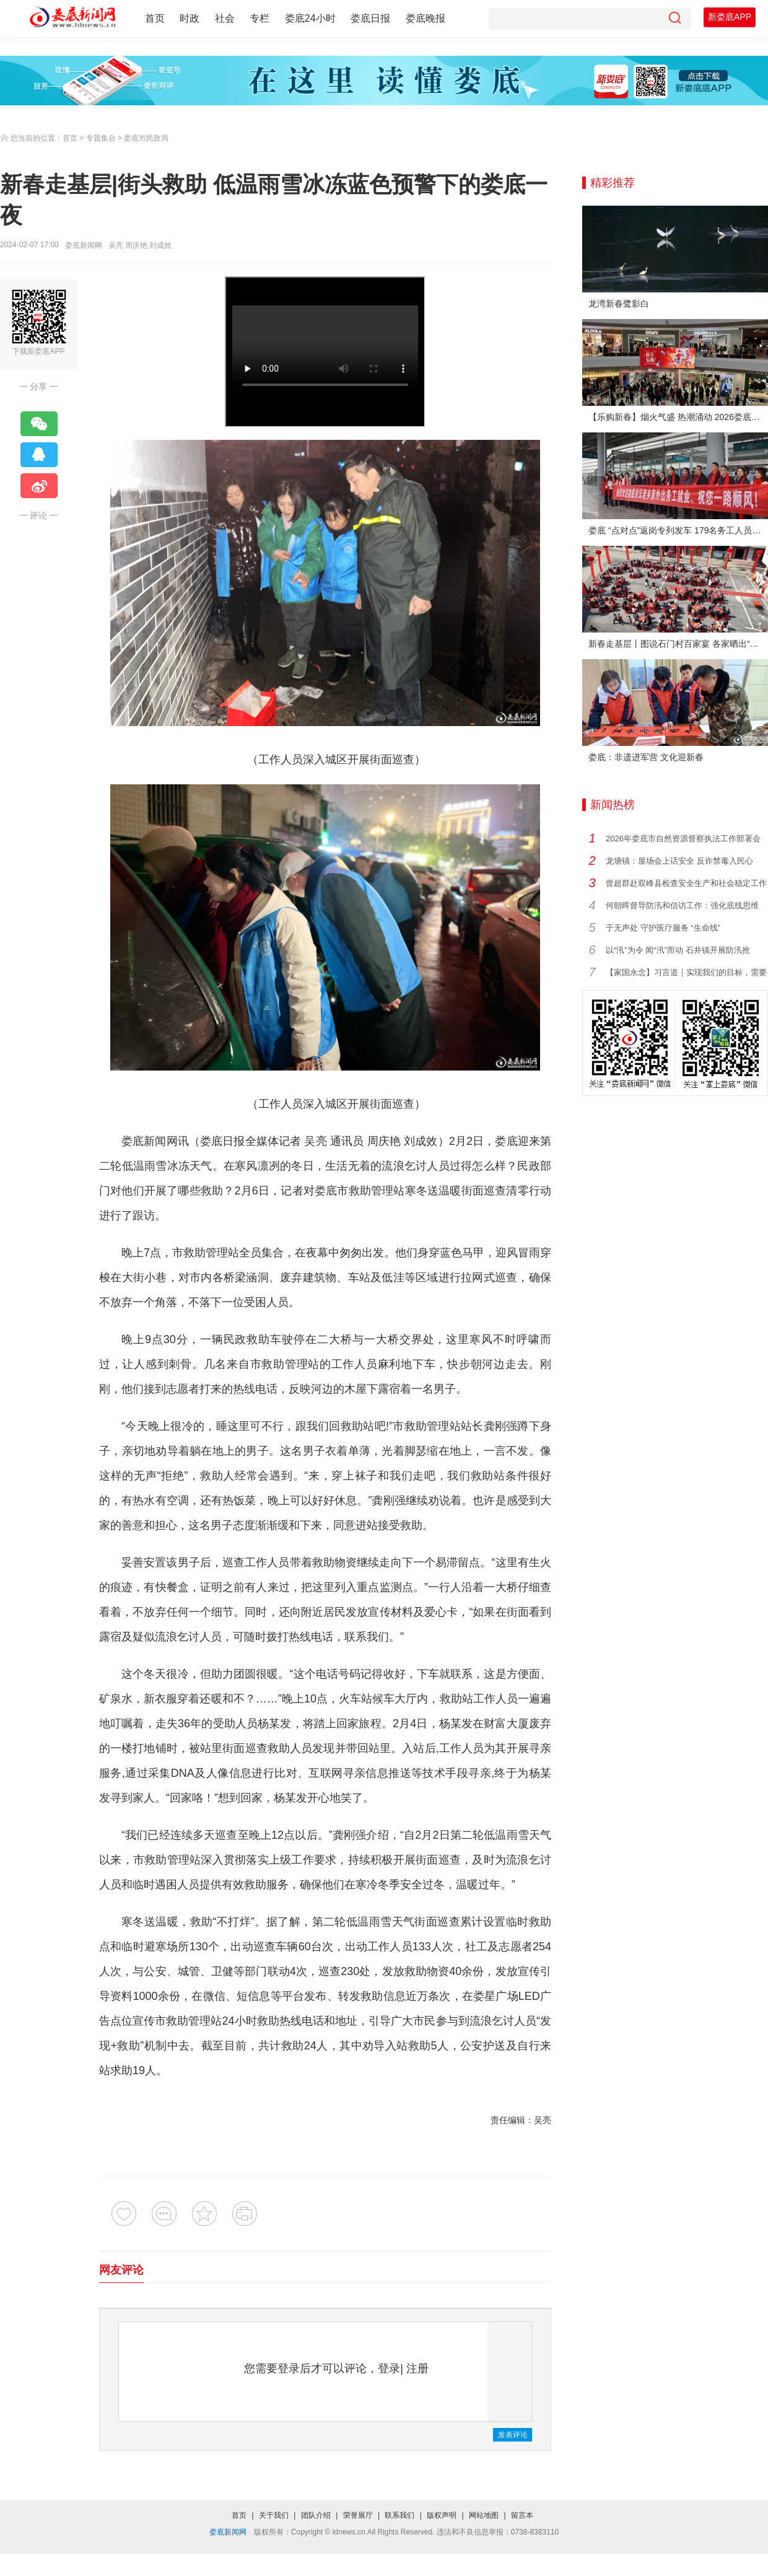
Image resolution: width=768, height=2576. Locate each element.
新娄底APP (729, 17)
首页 (155, 18)
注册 (417, 2368)
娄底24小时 (310, 18)
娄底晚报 (425, 18)
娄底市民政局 (146, 138)
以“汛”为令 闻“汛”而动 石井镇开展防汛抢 (678, 950)
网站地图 (484, 2515)
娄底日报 (370, 18)
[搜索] (674, 19)
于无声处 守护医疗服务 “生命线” (663, 927)
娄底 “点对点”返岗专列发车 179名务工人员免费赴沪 (678, 530)
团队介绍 (316, 2515)
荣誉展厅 (358, 2515)
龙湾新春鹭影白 (618, 304)
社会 (225, 18)
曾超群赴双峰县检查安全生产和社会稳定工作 (686, 883)
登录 (389, 2368)
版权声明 (441, 2515)
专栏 (259, 18)
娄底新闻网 (83, 245)
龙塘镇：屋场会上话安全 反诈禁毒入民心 (679, 860)
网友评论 (121, 2270)
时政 (189, 18)
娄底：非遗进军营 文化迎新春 (646, 757)
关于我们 (274, 2515)
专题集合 (101, 138)
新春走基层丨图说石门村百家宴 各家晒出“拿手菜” (678, 644)
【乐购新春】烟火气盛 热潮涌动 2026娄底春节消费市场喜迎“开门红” (678, 417)
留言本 (522, 2515)
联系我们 (399, 2515)
